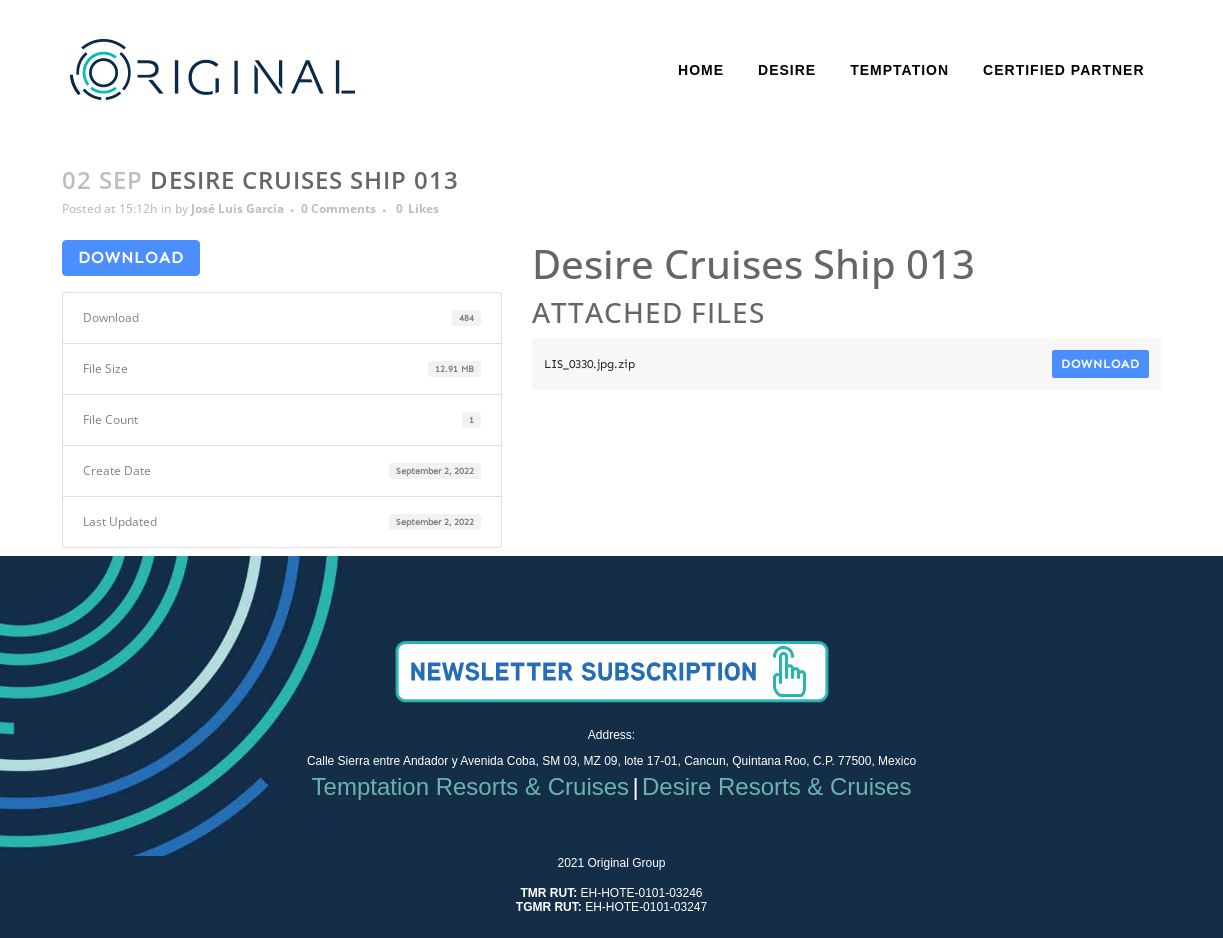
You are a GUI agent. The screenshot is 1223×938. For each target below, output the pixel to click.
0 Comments (338, 208)
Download (131, 257)
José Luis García (237, 208)
